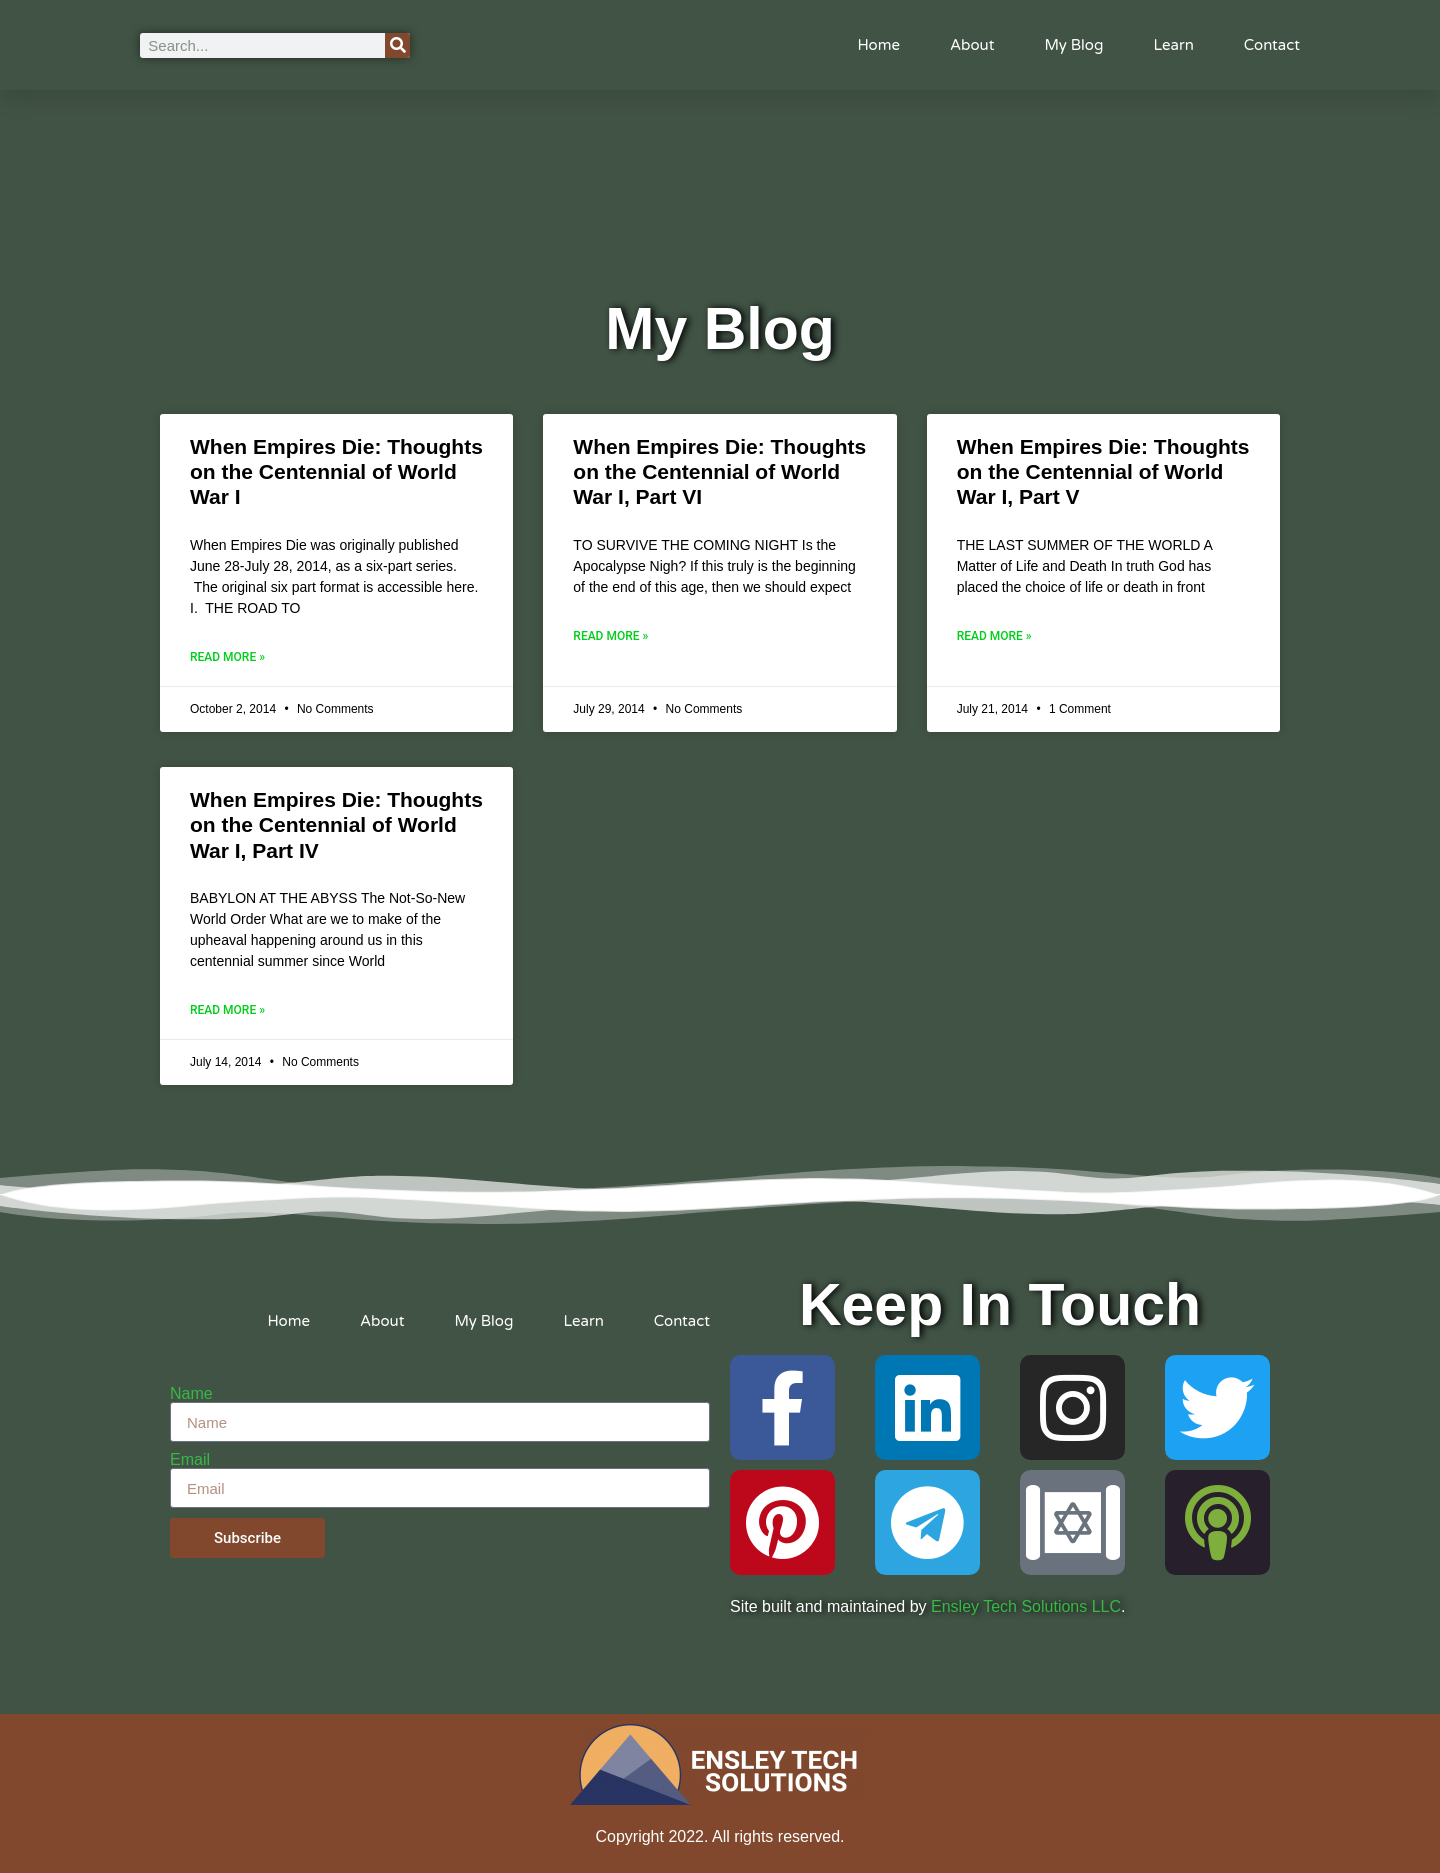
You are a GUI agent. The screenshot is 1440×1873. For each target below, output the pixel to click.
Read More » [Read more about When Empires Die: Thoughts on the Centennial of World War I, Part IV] (227, 1010)
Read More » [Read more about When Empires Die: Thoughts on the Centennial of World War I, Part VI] (610, 636)
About (972, 45)
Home (878, 45)
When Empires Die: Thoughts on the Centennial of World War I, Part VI (719, 471)
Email (190, 1460)
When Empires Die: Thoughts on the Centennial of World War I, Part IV (336, 824)
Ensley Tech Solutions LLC (1026, 1606)
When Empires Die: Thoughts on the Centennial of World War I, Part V (1103, 471)
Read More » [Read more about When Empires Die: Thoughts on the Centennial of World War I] (227, 657)
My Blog (1073, 45)
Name (191, 1394)
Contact (1272, 45)
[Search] (397, 45)
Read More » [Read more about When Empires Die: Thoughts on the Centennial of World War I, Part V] (994, 636)
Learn (1173, 45)
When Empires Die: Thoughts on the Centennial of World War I (336, 471)
